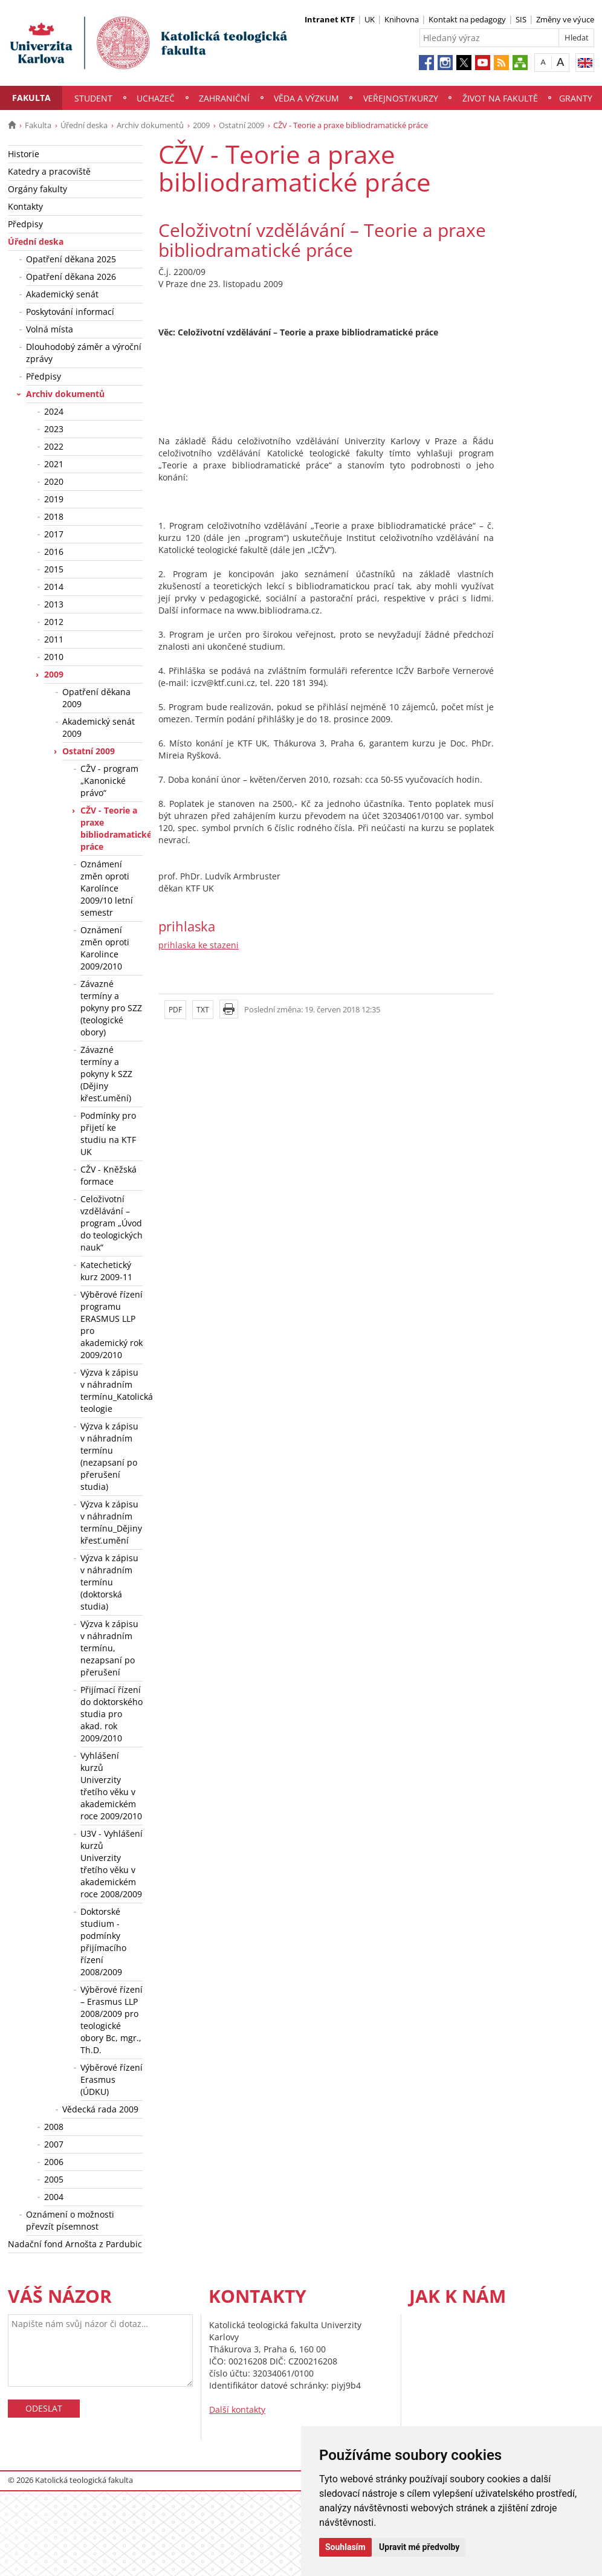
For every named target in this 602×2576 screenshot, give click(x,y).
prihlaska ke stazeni (198, 945)
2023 (53, 429)
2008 (53, 2126)
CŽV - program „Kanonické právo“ (109, 780)
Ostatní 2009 (241, 125)
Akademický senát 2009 (98, 727)
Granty (575, 98)
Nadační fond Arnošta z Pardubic (75, 2244)
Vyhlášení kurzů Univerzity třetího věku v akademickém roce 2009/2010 (111, 1786)
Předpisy (25, 224)
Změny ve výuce (565, 19)
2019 (53, 499)
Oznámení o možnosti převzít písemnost (70, 2220)
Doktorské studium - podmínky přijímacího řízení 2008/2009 (103, 1942)
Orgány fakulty (37, 189)
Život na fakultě (500, 98)
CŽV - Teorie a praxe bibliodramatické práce (111, 828)
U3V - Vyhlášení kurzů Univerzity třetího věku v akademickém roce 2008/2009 (111, 1864)
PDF (175, 1010)
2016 (53, 551)
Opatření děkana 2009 (96, 698)
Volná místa (49, 329)
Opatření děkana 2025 (71, 259)
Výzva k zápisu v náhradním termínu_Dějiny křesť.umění (111, 1522)
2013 (53, 604)
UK (369, 19)
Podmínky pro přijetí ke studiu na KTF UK (108, 1133)
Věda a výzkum (306, 98)
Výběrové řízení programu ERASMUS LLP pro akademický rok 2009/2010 (111, 1325)
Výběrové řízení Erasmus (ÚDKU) (111, 2079)
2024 (53, 411)
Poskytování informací (70, 311)
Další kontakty (237, 2409)
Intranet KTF (330, 19)
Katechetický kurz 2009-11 (106, 1271)
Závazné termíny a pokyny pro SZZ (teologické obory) (111, 1008)
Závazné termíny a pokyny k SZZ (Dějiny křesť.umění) (106, 1074)
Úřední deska (84, 125)
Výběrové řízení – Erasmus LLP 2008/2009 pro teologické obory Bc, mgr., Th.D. (111, 2020)
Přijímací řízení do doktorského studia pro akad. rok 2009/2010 (111, 1714)
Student (93, 98)
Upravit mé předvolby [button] (419, 2547)
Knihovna (401, 19)
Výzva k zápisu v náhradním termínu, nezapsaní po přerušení (109, 1648)
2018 (53, 516)
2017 (53, 534)
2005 (53, 2179)
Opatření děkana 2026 (71, 276)
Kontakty (25, 206)
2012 (53, 621)
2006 (53, 2161)
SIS (521, 19)
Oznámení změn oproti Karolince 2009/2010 (104, 948)
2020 (53, 481)
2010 (53, 656)
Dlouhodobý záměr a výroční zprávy (83, 352)
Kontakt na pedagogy (467, 19)
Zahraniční (224, 98)
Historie (23, 154)
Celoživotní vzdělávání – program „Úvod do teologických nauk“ (111, 1223)
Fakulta (31, 97)
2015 (53, 569)
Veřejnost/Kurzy (400, 98)
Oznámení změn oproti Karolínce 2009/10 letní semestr (106, 888)
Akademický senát (62, 294)
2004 (53, 2196)
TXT (202, 1010)
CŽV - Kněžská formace (108, 1175)
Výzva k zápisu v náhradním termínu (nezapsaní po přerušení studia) (109, 1456)
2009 (201, 125)
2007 (53, 2144)
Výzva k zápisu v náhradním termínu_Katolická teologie (111, 1390)
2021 (53, 464)
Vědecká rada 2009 (100, 2109)
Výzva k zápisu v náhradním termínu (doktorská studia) (109, 1582)
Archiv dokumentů (150, 125)
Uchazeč (156, 98)
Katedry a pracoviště (49, 171)
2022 (53, 446)
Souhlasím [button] (345, 2547)
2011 (53, 639)
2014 (53, 586)
